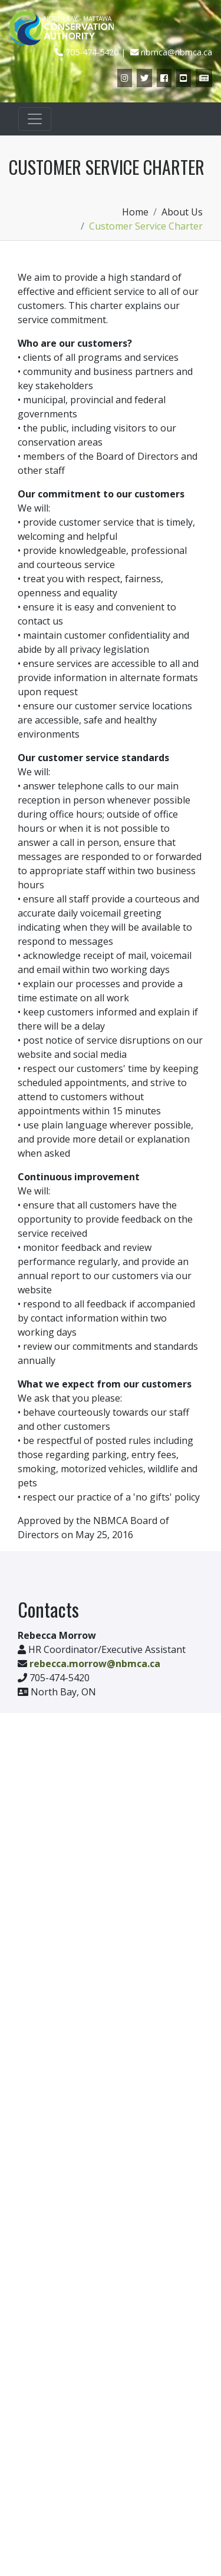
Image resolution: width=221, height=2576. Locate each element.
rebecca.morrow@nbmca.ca (94, 1663)
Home (135, 211)
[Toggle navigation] (34, 119)
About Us (182, 211)
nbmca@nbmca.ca (176, 52)
